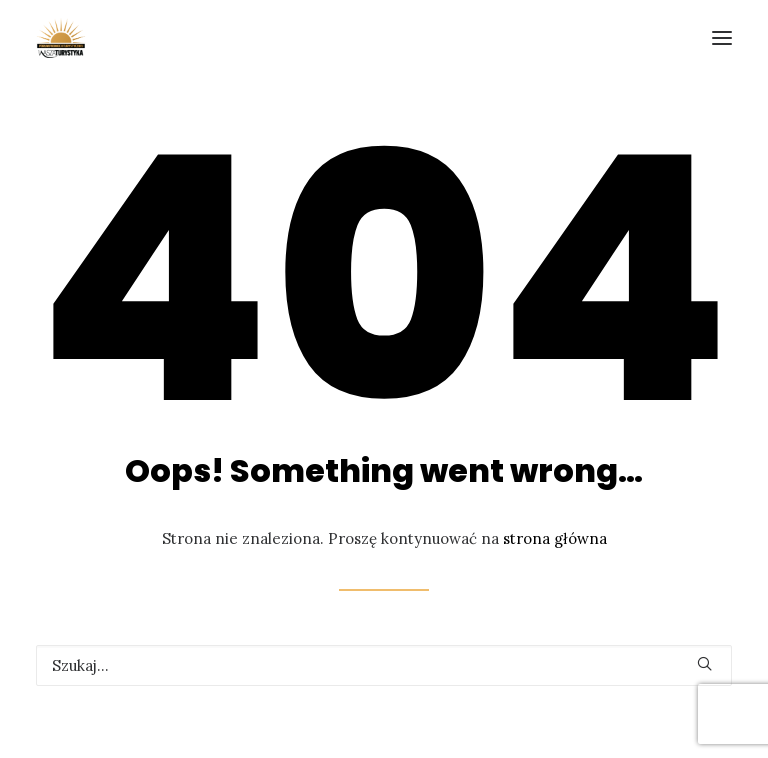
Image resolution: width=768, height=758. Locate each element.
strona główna (555, 538)
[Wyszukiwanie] (384, 665)
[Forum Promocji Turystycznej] (61, 38)
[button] (704, 663)
